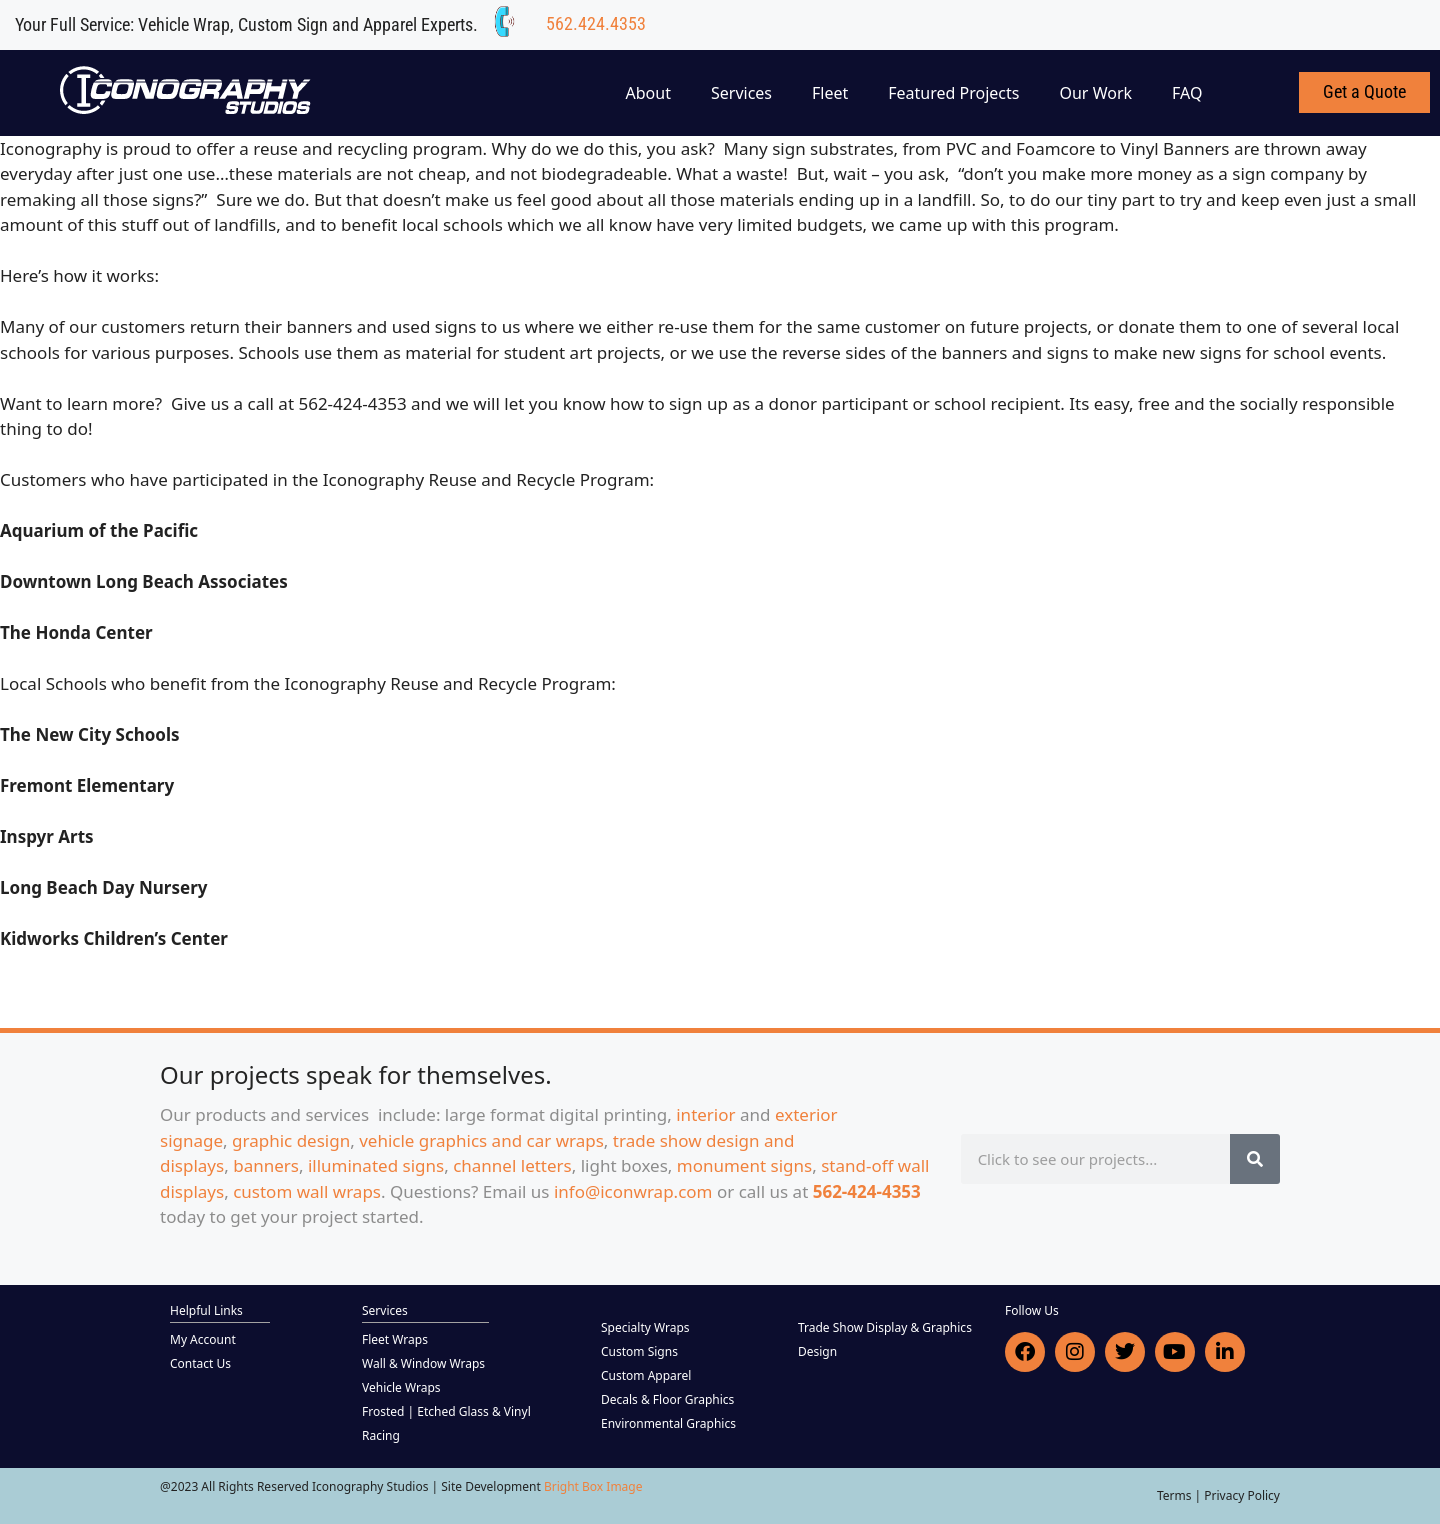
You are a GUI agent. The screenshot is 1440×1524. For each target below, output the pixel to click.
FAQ (1187, 93)
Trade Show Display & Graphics (885, 1327)
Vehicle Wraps (401, 1387)
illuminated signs (376, 1165)
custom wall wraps (307, 1191)
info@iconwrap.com (633, 1191)
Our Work (1095, 93)
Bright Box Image (593, 1486)
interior (705, 1114)
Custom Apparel (646, 1375)
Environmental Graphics (668, 1423)
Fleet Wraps (395, 1339)
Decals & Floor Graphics (667, 1399)
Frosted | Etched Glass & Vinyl (446, 1411)
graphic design (291, 1140)
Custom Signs (639, 1351)
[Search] (1255, 1159)
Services (741, 93)
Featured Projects (953, 93)
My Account (203, 1339)
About (648, 93)
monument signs (744, 1165)
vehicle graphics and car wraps (481, 1140)
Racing (381, 1435)
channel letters (512, 1165)
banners (266, 1165)
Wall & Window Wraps (423, 1363)
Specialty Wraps (645, 1327)
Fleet (830, 93)
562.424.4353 (596, 23)
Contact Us (200, 1363)
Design (817, 1351)
